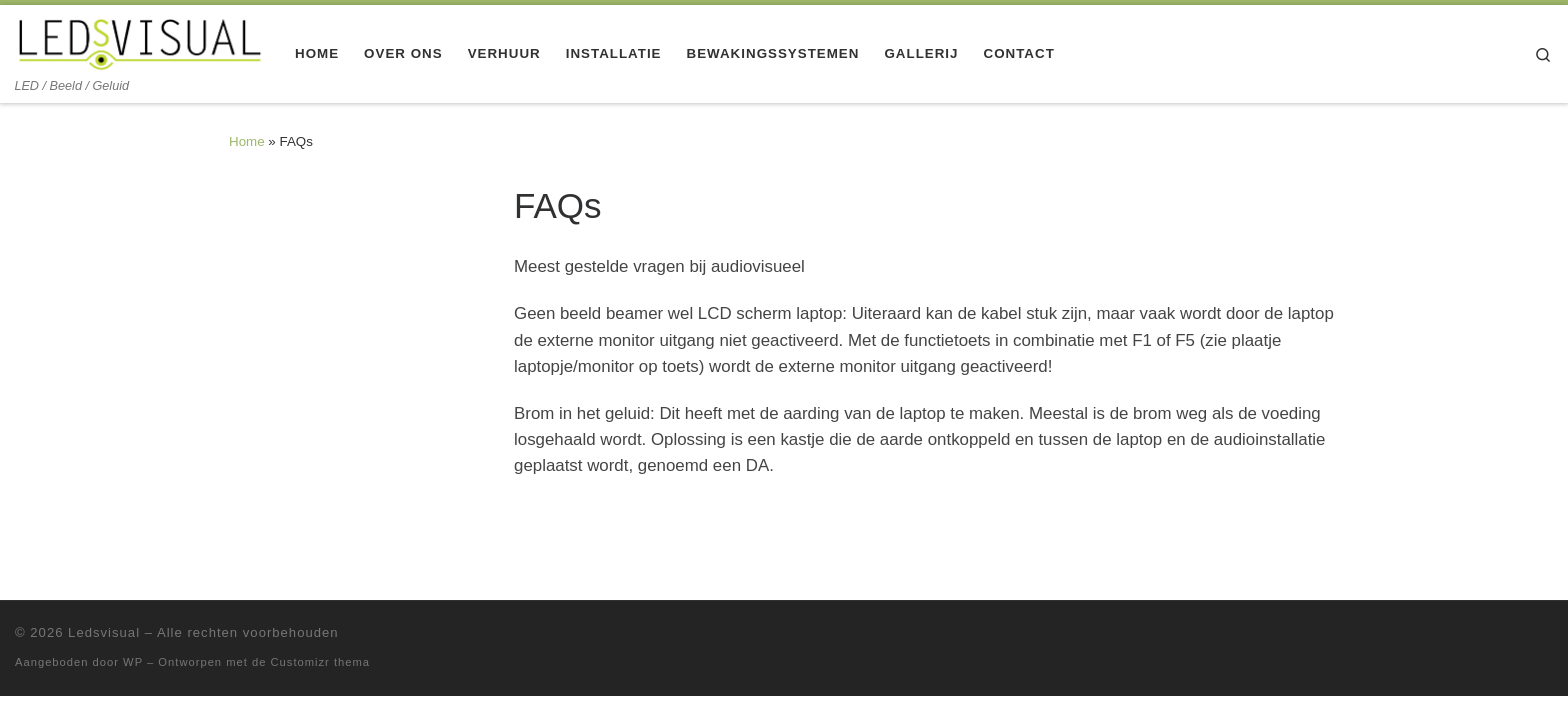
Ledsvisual (104, 632)
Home (247, 141)
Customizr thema (321, 662)
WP (133, 662)
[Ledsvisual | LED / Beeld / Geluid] (140, 41)
